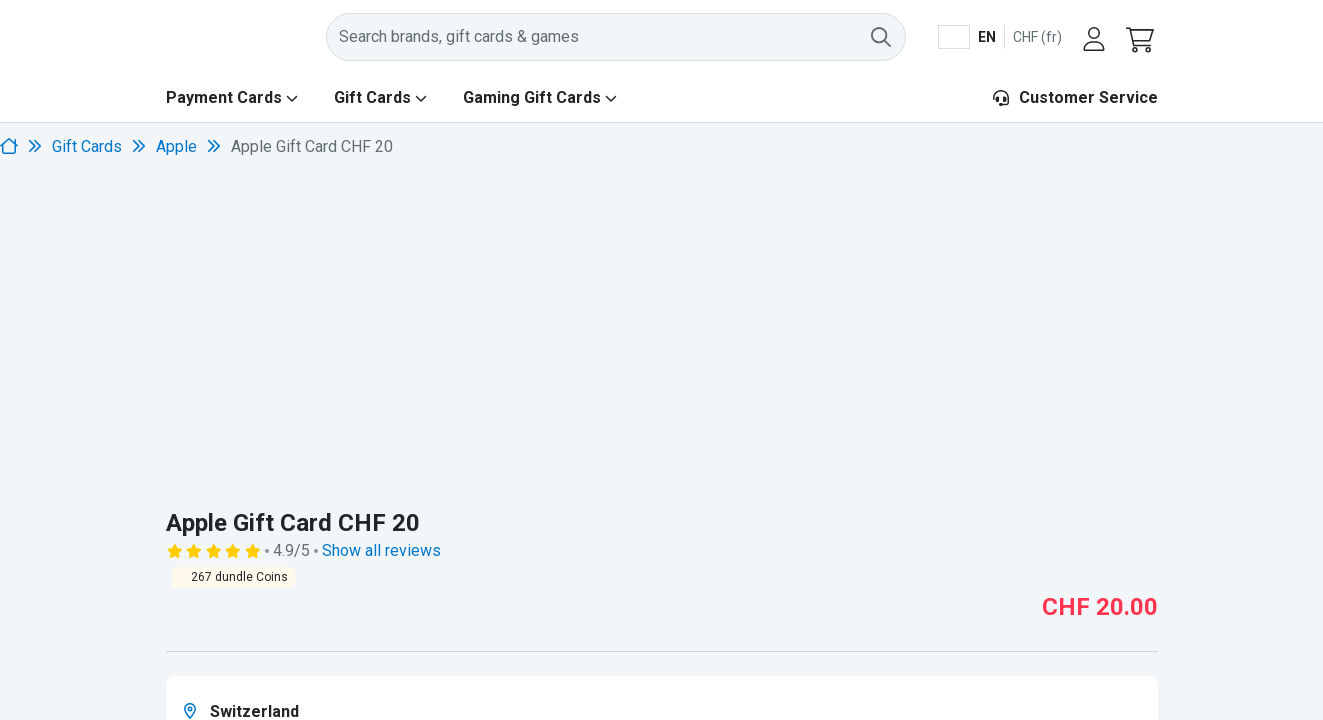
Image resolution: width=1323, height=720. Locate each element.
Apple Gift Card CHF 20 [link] (312, 146)
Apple (176, 146)
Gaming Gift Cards (532, 97)
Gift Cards (372, 97)
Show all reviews (381, 550)
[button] (1142, 37)
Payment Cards (224, 97)
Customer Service (1074, 97)
